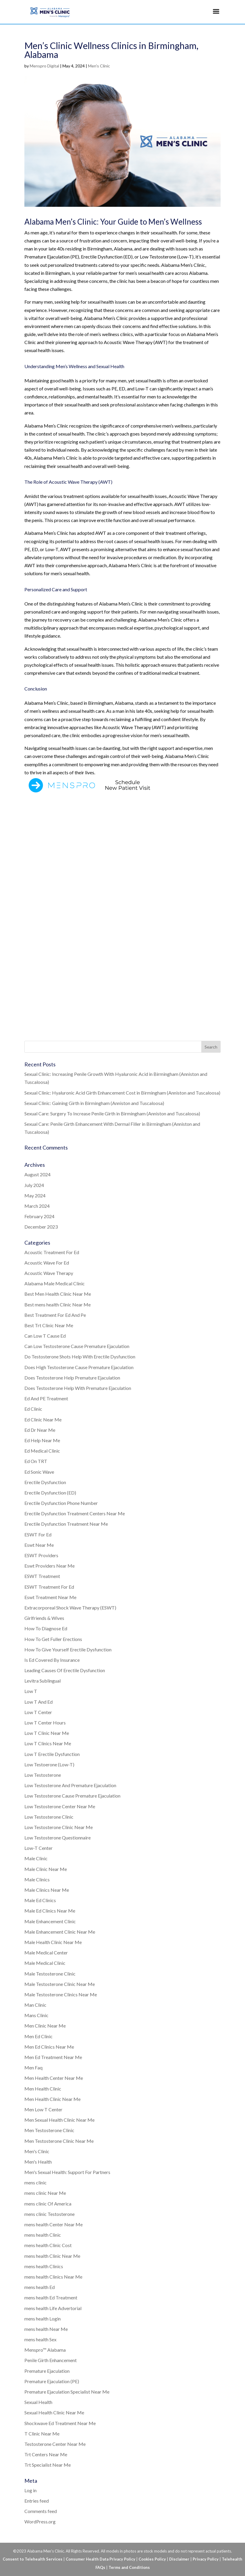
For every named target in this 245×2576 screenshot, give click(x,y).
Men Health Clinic (42, 2088)
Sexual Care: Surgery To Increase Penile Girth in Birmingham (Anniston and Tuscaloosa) (112, 1113)
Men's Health (38, 2161)
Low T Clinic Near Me (46, 1733)
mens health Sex (40, 2339)
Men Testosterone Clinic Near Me (59, 2141)
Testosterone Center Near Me (55, 2444)
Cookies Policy (152, 2559)
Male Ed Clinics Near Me (49, 1910)
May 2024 (34, 1195)
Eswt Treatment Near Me (50, 1597)
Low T (30, 1691)
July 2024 (34, 1185)
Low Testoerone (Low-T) (49, 1764)
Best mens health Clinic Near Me (57, 1304)
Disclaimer (179, 2559)
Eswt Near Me (39, 1545)
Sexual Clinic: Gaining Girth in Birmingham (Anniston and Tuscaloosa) (94, 1103)
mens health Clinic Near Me (52, 2256)
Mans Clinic (36, 2015)
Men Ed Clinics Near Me (49, 2047)
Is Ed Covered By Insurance (52, 1660)
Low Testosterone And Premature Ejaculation (70, 1785)
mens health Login (42, 2318)
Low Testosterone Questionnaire (57, 1837)
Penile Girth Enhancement (50, 2360)
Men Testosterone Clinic (49, 2130)
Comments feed (40, 2511)
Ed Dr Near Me (39, 1430)
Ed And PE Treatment (46, 1398)
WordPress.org (40, 2521)
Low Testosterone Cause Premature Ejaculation (72, 1795)
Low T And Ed (38, 1702)
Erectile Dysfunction (45, 1482)
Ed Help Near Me (42, 1440)
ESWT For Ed (37, 1534)
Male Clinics (37, 1879)
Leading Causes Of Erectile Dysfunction (64, 1670)
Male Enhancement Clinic (50, 1921)
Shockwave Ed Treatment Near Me (60, 2423)
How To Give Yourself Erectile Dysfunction (67, 1649)
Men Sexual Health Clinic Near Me (59, 2120)
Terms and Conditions (129, 2567)
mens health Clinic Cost (48, 2245)
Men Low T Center (43, 2109)
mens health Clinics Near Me (53, 2276)
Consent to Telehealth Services (32, 2559)
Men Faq (33, 2067)
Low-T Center (38, 1848)
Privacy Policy (206, 2559)
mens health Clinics (43, 2266)
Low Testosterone (42, 1775)
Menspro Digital (44, 65)
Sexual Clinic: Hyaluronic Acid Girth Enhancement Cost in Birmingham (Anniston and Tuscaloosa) (122, 1092)
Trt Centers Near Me (45, 2454)
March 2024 (37, 1206)
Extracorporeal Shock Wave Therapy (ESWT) (70, 1607)
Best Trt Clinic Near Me (48, 1325)
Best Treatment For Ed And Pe (55, 1315)
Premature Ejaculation (47, 2371)
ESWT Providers (41, 1555)
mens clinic (35, 2182)
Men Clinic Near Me (45, 2025)
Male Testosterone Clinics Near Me (60, 1994)
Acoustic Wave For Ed (46, 1262)
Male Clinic (36, 1858)
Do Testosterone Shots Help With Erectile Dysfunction (79, 1356)
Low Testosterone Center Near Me (59, 1806)
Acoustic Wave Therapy (48, 1273)
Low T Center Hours (45, 1722)
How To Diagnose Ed (45, 1628)
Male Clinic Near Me (45, 1869)
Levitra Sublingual (42, 1680)
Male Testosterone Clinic (50, 1973)
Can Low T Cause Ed (45, 1336)
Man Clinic (35, 2005)
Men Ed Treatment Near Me (53, 2057)
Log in (30, 2490)
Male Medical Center (46, 1952)
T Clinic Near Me (41, 2433)
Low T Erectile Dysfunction (52, 1754)
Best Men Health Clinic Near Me (57, 1294)
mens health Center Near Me (53, 2224)
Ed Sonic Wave (39, 1472)
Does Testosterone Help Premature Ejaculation (72, 1377)
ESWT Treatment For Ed (49, 1587)
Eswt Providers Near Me (49, 1565)
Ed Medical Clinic (42, 1450)
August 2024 (37, 1174)
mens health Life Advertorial (52, 2308)
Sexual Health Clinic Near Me (54, 2412)
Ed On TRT (35, 1461)
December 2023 (41, 1226)
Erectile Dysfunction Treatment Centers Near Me (74, 1513)
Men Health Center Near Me (53, 2078)
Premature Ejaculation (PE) (51, 2381)
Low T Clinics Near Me (47, 1743)
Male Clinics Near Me (46, 1890)
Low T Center (38, 1712)
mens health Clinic (42, 2235)
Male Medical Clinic (44, 1963)
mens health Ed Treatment (50, 2297)
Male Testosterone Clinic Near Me (59, 1984)
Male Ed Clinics (40, 1900)
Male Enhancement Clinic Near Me (59, 1932)
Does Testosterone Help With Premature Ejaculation (77, 1388)
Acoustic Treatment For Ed (51, 1252)
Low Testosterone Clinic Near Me (58, 1827)
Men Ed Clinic (38, 2036)
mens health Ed (39, 2287)
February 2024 (39, 1216)
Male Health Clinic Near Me (53, 1942)
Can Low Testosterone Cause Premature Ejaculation (76, 1346)
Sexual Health (38, 2402)
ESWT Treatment (42, 1576)
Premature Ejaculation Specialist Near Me (66, 2391)
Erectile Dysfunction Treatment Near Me (66, 1524)
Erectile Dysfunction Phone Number (61, 1503)
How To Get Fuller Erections (53, 1639)
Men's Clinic (99, 65)
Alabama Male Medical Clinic (54, 1283)
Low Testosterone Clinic (48, 1817)
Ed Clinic (33, 1409)
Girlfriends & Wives (44, 1618)
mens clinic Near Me (45, 2193)
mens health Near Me (46, 2329)
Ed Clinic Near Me (43, 1419)
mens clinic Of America (47, 2203)
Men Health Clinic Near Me (52, 2099)
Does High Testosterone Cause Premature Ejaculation (79, 1367)
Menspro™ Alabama (45, 2350)
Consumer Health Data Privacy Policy (100, 2559)
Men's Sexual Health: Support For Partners (67, 2172)
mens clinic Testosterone (49, 2214)
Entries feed (36, 2501)
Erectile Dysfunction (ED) (50, 1492)
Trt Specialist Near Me (47, 2465)
